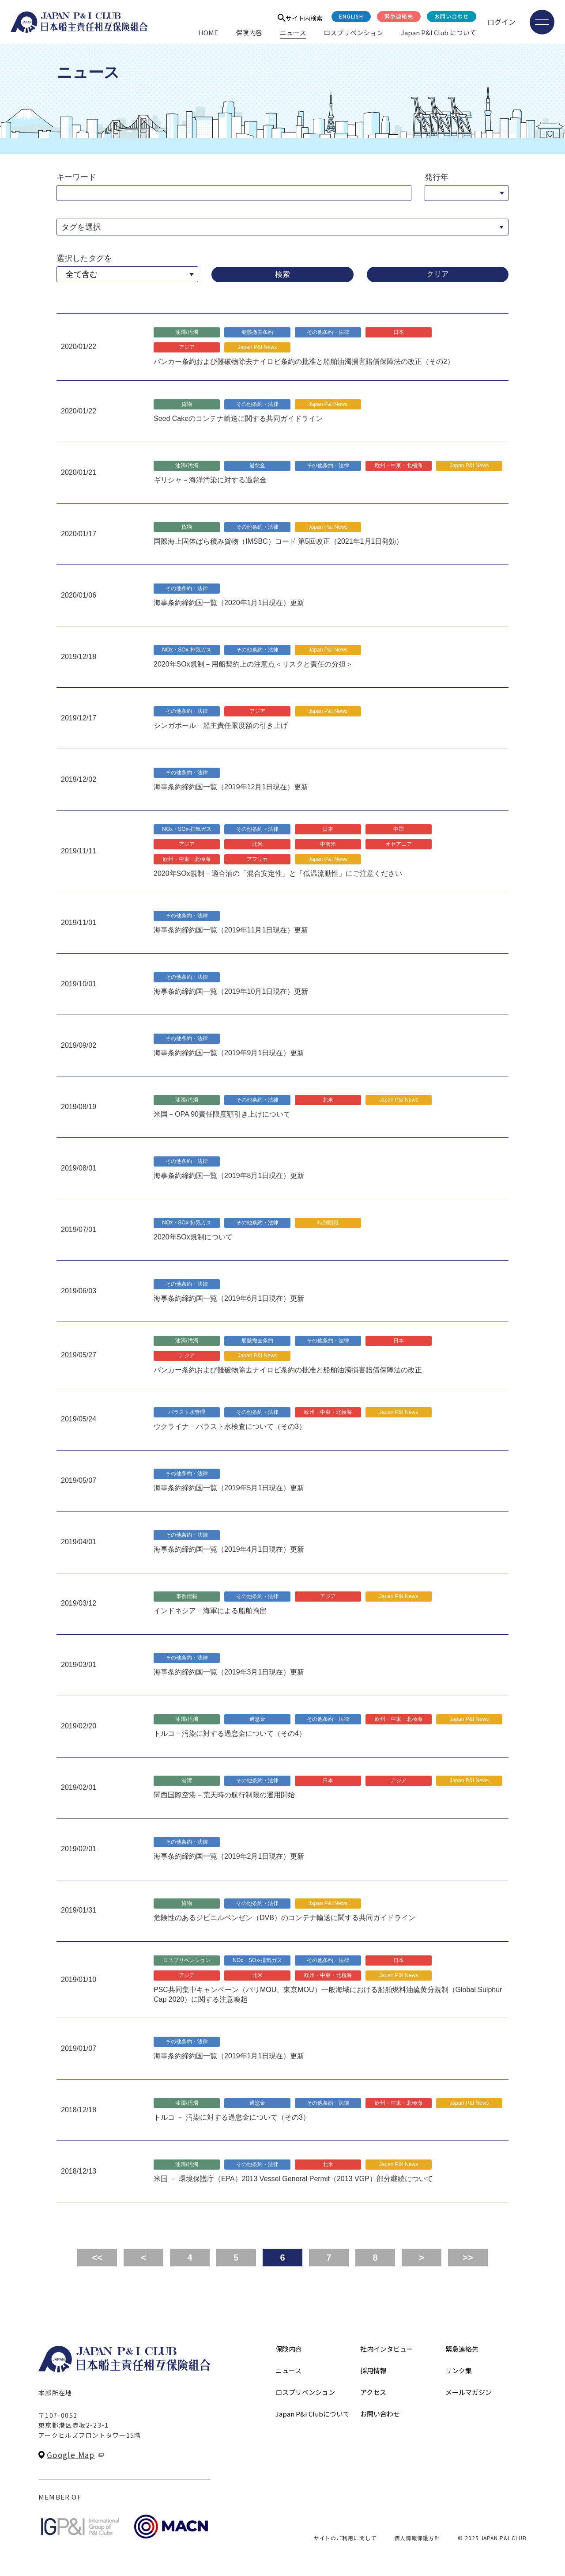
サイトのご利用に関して (345, 2538)
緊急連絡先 (398, 16)
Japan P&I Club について (438, 32)
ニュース (293, 32)
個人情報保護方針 (417, 2538)
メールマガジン (468, 2392)
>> (468, 2257)
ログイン (501, 21)
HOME (208, 32)
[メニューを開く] (542, 22)
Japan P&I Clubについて (312, 2413)
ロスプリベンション (353, 32)
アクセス (373, 2392)
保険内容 (249, 32)
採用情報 (373, 2370)
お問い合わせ (451, 16)
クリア (437, 274)
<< (97, 2257)
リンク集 (458, 2370)
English (351, 16)
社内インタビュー (386, 2348)
